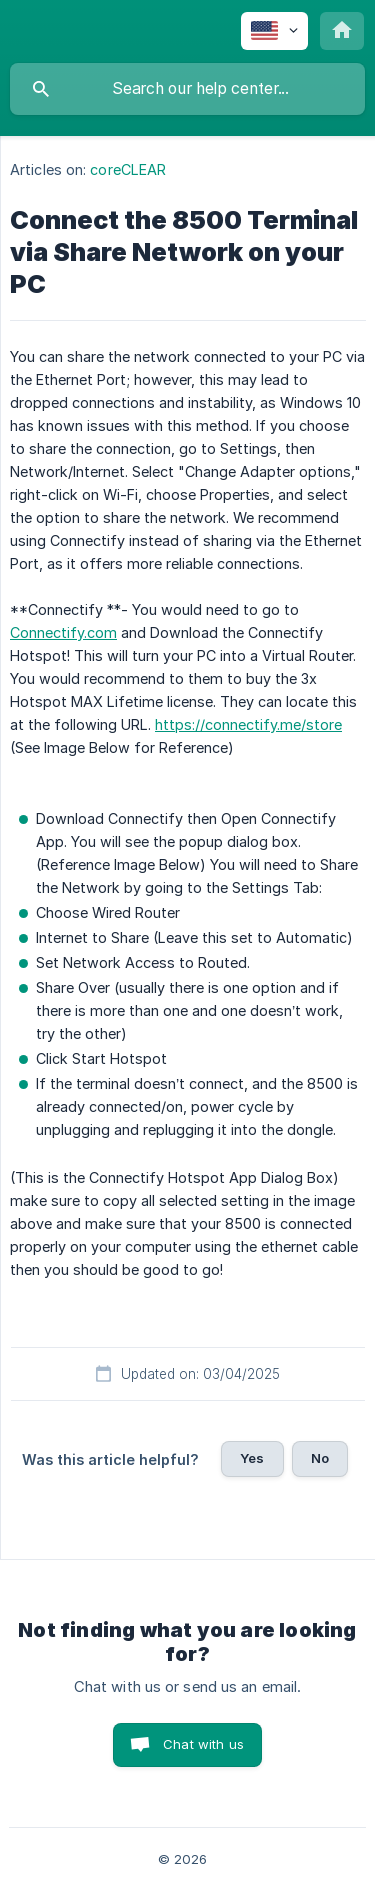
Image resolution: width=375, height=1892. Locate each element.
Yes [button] (252, 1458)
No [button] (320, 1458)
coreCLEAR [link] (128, 169)
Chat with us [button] (203, 1744)
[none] (274, 31)
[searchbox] (187, 89)
